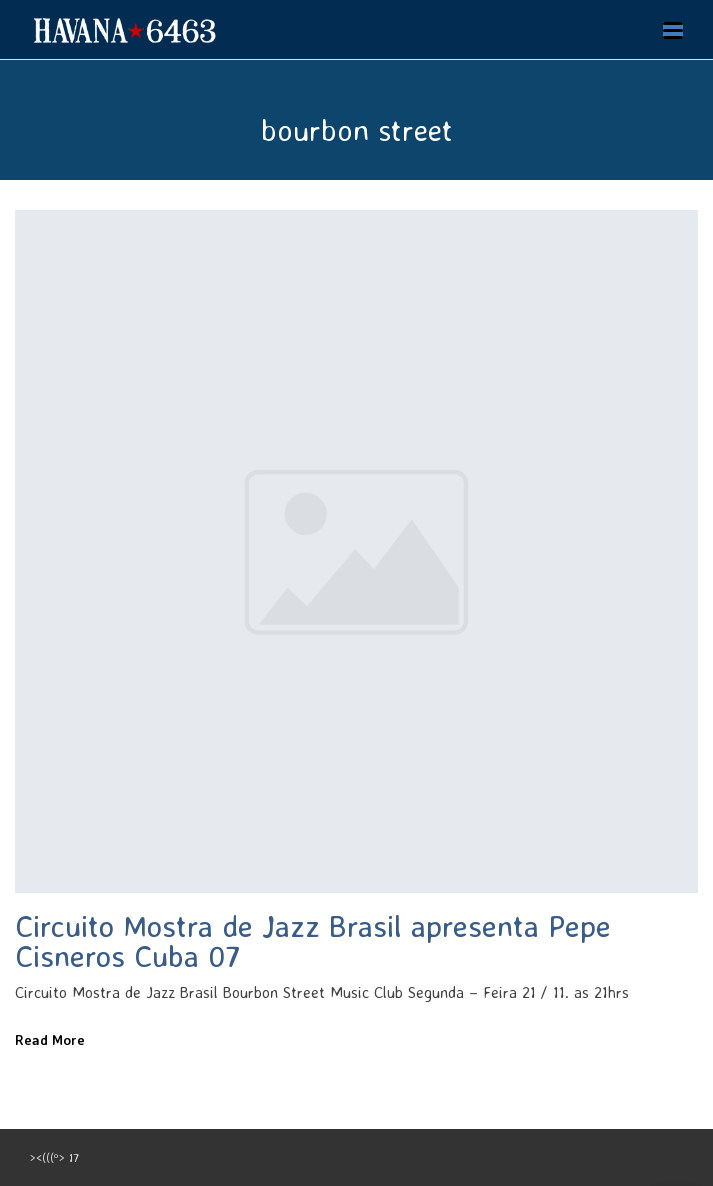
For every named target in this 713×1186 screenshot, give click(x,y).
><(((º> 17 (54, 1157)
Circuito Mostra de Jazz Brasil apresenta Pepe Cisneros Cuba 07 (313, 940)
